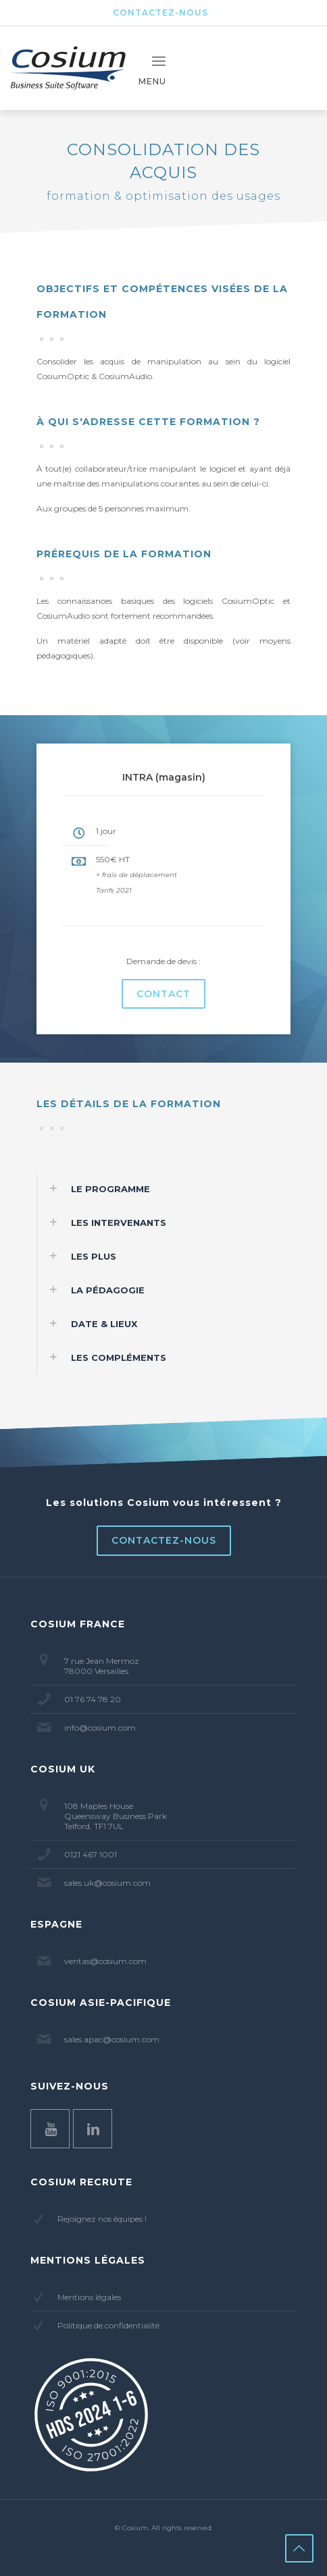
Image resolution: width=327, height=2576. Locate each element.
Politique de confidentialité (108, 2325)
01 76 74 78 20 (92, 1699)
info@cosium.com (100, 1728)
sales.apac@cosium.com (111, 2039)
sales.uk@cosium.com (107, 1883)
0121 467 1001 (90, 1854)
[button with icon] (50, 2128)
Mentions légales (89, 2297)
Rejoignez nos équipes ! (102, 2219)
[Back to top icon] (299, 2548)
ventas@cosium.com (105, 1961)
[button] (163, 1189)
